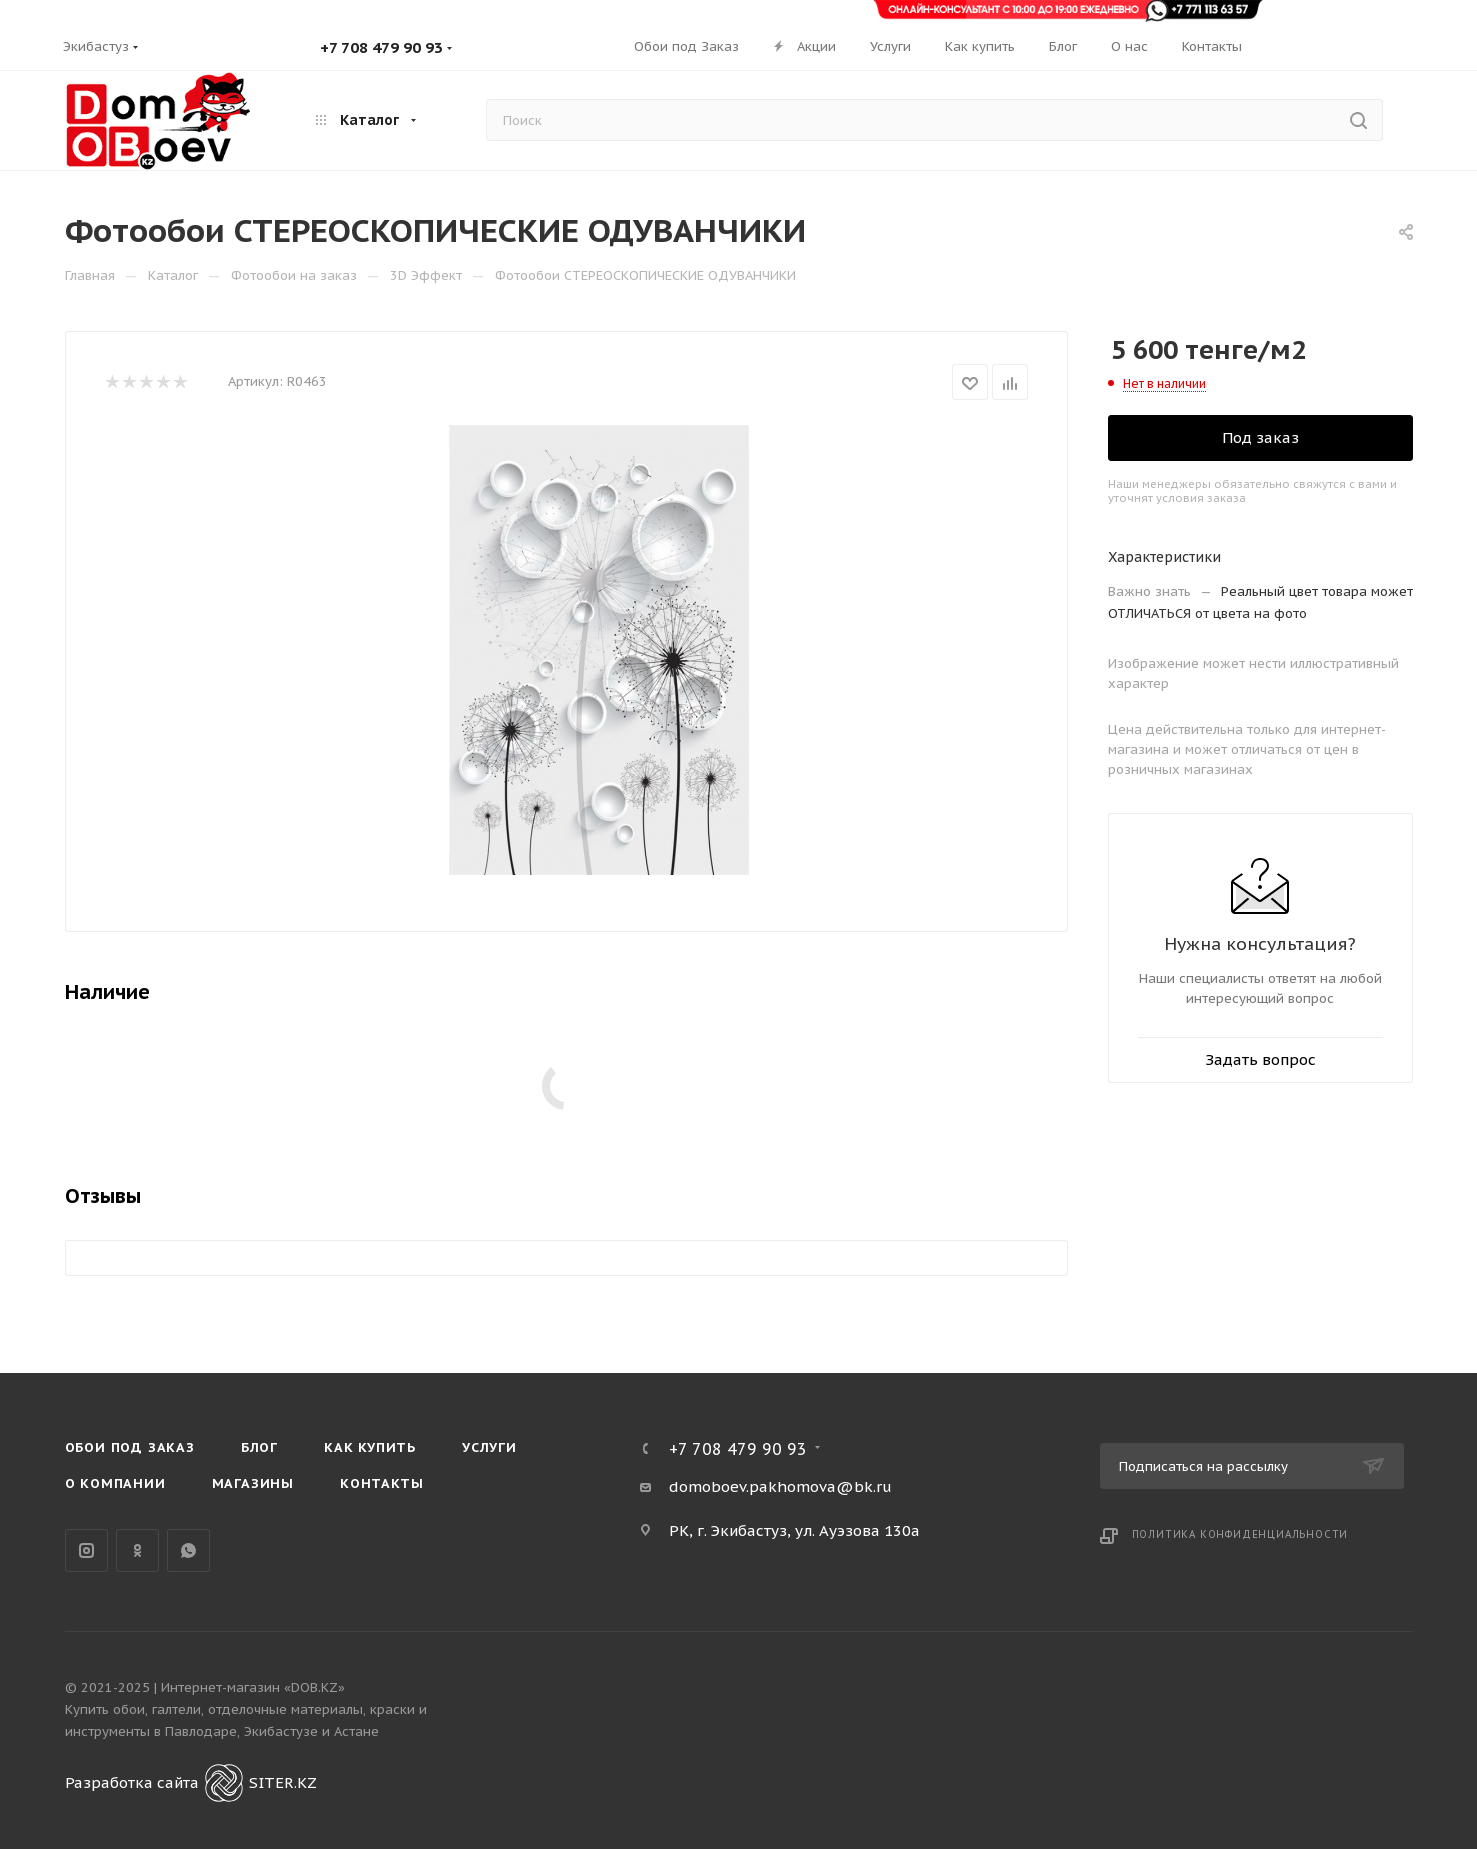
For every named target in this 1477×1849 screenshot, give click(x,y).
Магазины (253, 1483)
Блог (259, 1447)
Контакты (381, 1483)
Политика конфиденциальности (1240, 1534)
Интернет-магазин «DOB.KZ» (253, 1687)
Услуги (489, 1447)
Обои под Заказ (130, 1447)
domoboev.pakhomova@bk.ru (780, 1486)
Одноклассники (137, 1550)
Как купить (370, 1447)
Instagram (86, 1550)
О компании (115, 1483)
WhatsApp (188, 1550)
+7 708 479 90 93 (381, 47)
